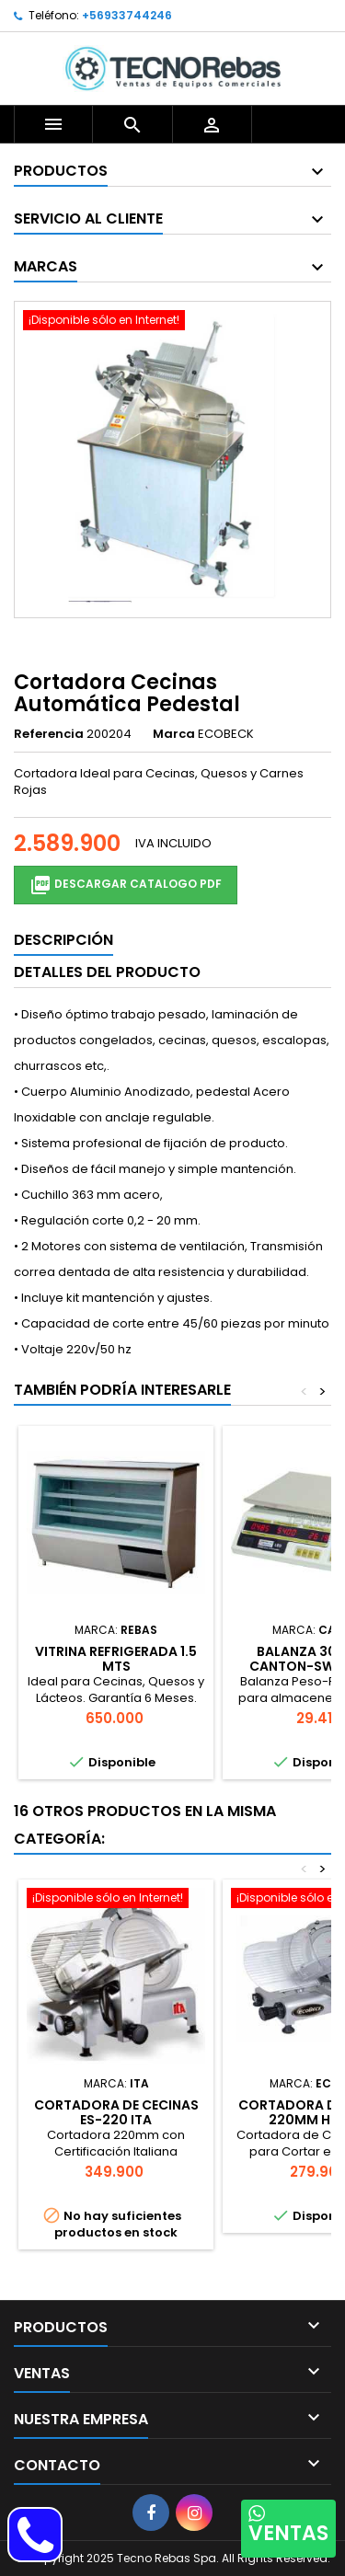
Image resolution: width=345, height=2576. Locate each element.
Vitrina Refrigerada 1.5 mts (116, 1658)
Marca (174, 734)
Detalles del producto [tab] (107, 972)
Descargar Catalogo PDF (125, 885)
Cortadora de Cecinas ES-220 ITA (116, 2112)
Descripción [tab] (63, 939)
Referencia (49, 734)
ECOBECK (226, 733)
